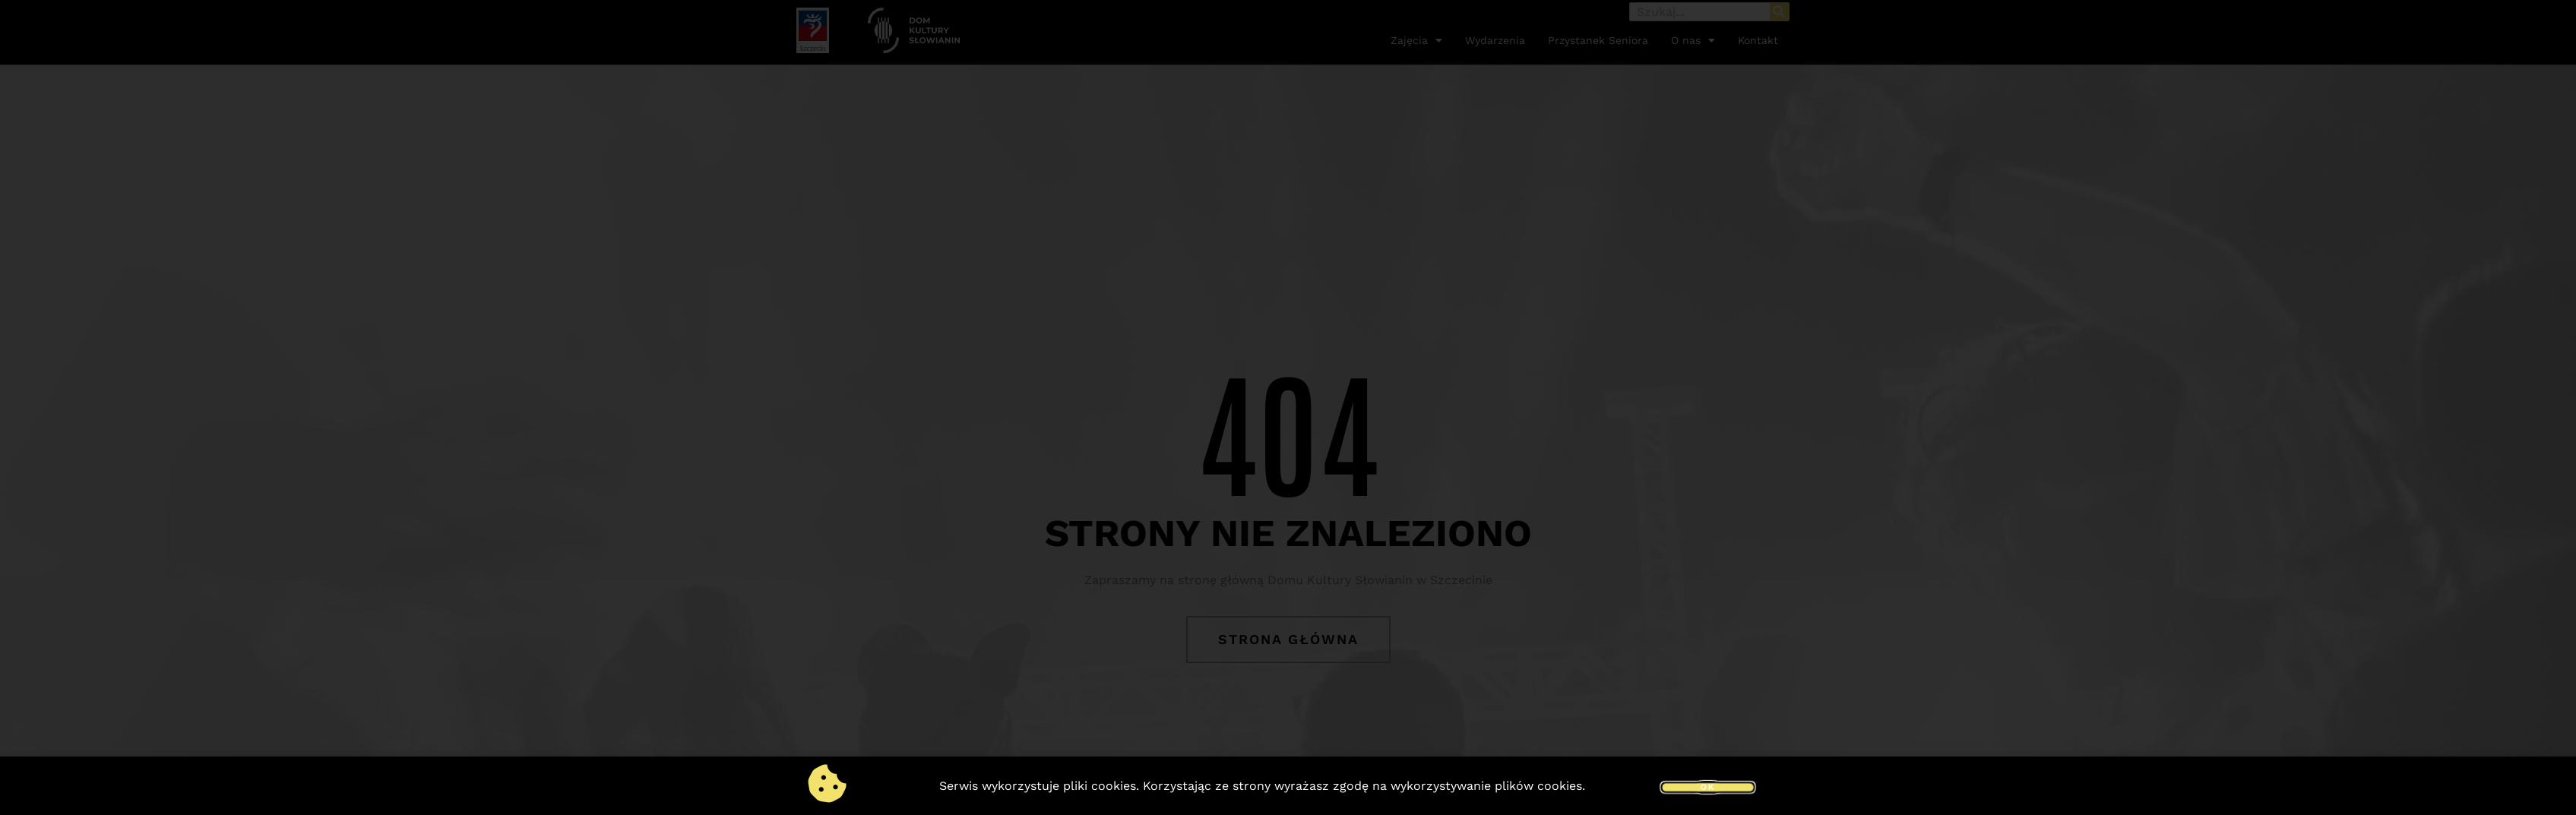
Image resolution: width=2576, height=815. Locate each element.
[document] (1288, 407)
